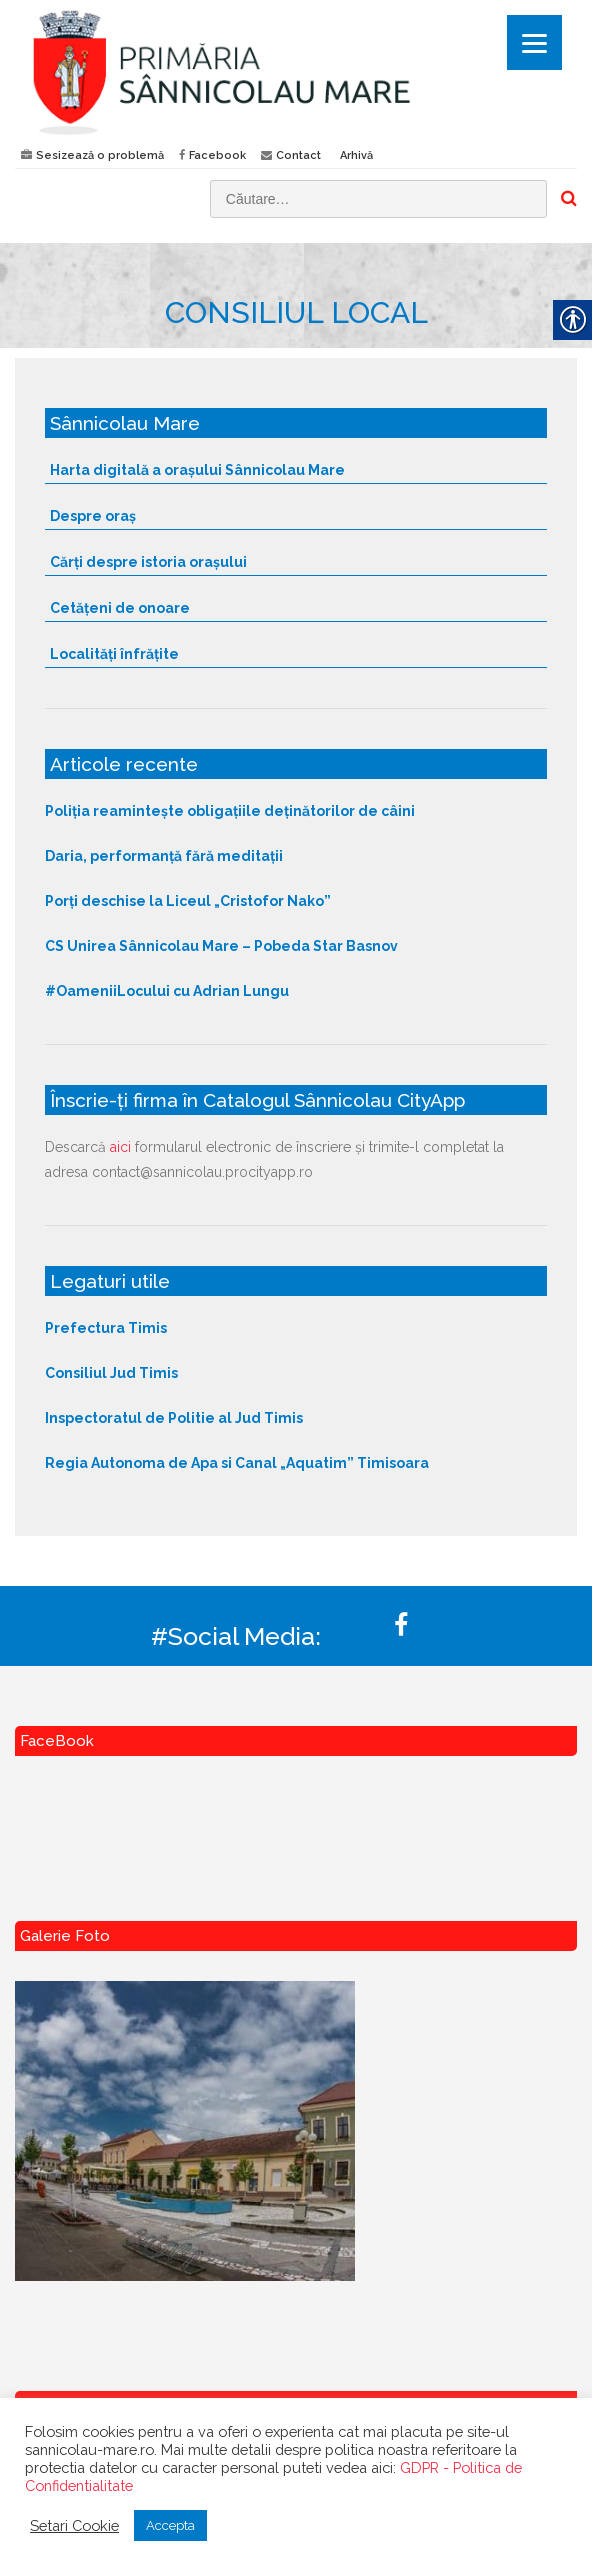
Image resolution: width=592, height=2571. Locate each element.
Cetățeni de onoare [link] (120, 608)
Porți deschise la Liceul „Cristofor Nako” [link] (188, 901)
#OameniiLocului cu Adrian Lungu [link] (167, 991)
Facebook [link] (217, 155)
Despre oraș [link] (93, 516)
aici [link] (120, 1147)
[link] (296, 71)
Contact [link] (298, 155)
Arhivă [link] (356, 155)
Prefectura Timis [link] (106, 1328)
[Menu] (534, 42)
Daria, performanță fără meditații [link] (164, 856)
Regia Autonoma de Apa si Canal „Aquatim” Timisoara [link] (237, 1463)
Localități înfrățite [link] (114, 654)
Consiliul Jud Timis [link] (111, 1373)
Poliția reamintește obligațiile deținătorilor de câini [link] (230, 811)
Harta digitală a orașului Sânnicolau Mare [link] (197, 470)
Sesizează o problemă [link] (100, 155)
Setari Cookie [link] (74, 2525)
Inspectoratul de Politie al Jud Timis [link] (174, 1418)
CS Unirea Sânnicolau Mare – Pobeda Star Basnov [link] (221, 946)
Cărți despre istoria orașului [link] (148, 562)
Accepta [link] (170, 2525)
